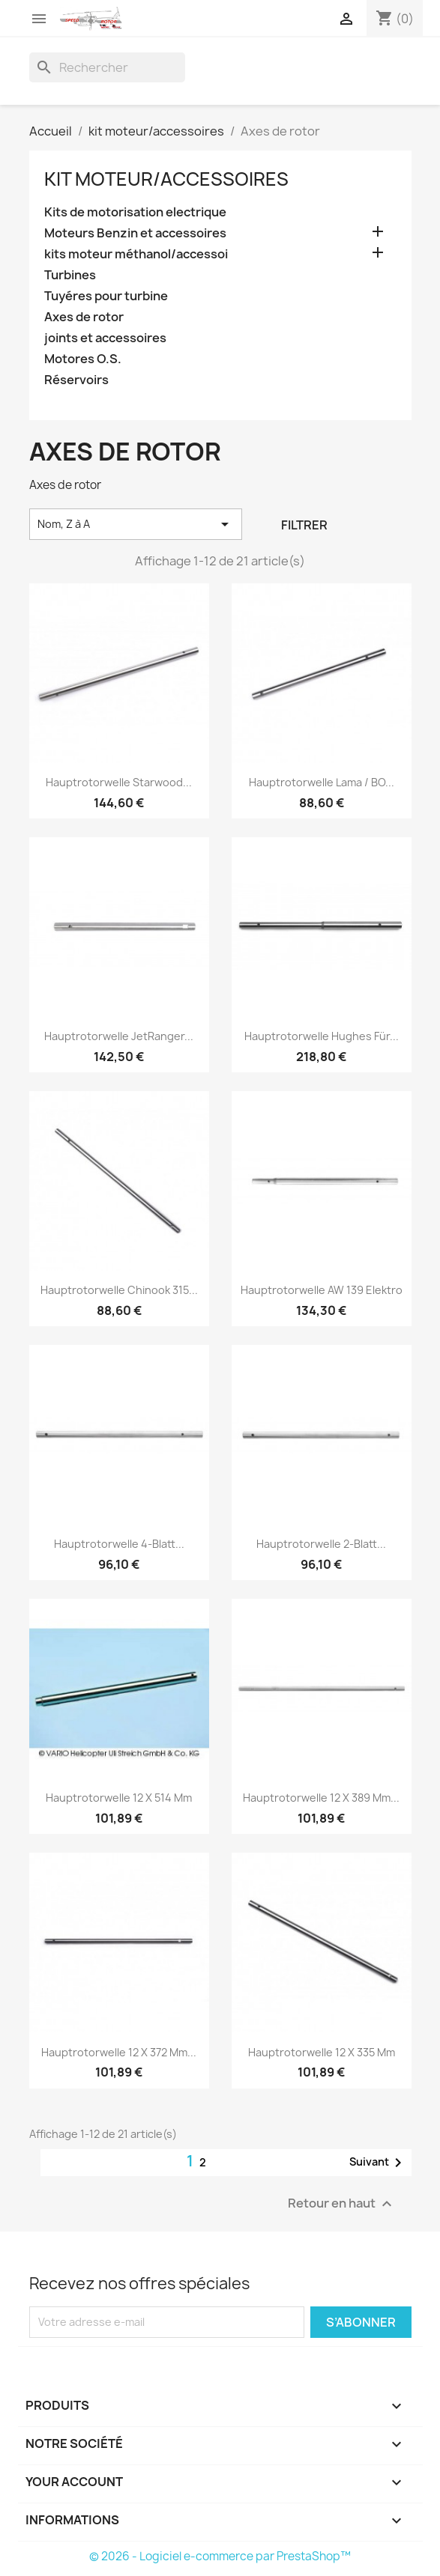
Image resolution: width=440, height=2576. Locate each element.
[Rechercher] (107, 67)
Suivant (378, 2163)
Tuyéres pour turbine (106, 296)
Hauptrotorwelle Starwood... (119, 782)
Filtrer (304, 525)
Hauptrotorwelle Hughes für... (321, 1036)
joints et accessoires (105, 338)
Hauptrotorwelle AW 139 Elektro (322, 1290)
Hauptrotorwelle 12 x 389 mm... (321, 1797)
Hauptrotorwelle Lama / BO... (321, 782)
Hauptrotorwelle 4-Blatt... (119, 1544)
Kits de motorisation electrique (135, 212)
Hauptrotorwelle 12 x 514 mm (119, 1797)
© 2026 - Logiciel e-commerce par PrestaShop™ (220, 2556)
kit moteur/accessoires (166, 179)
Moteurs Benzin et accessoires (135, 233)
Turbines (70, 275)
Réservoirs (76, 380)
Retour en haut (342, 2203)
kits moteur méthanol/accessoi (136, 254)
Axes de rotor (84, 317)
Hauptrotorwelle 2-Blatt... (321, 1544)
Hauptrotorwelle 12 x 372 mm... (118, 2052)
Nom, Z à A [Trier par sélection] (136, 524)
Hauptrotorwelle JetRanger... (118, 1036)
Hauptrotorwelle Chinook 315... (119, 1290)
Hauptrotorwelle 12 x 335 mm (321, 2052)
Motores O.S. (82, 359)
